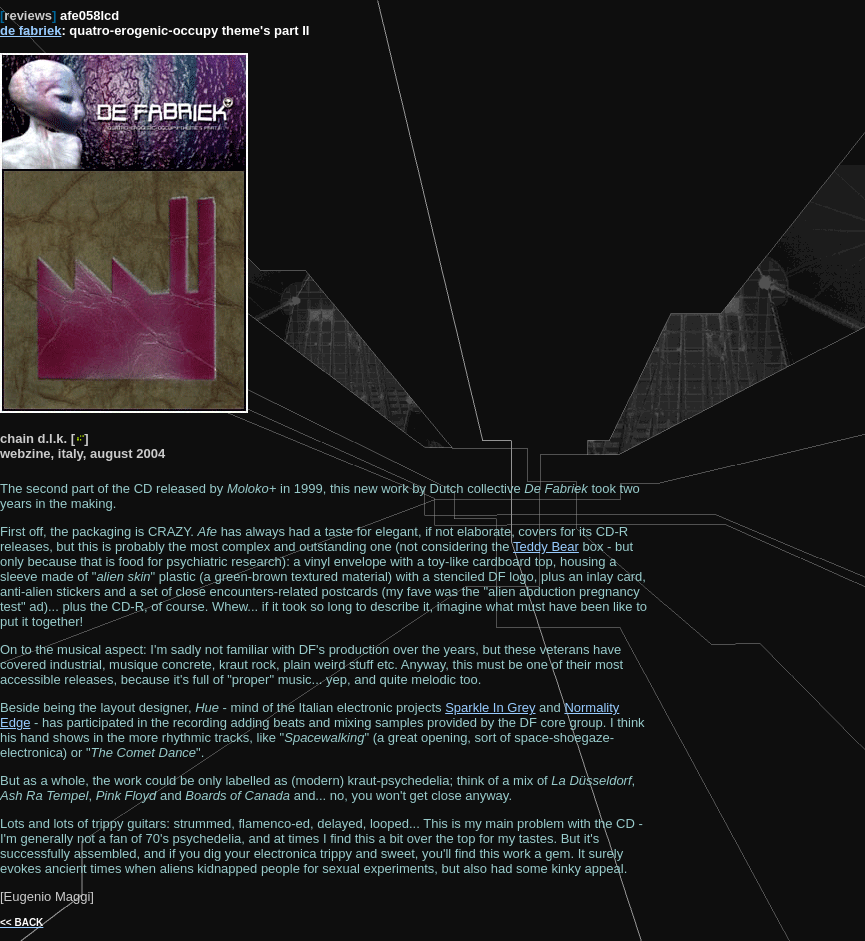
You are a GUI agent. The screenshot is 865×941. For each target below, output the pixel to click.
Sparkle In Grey (490, 707)
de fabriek (30, 30)
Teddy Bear (546, 546)
